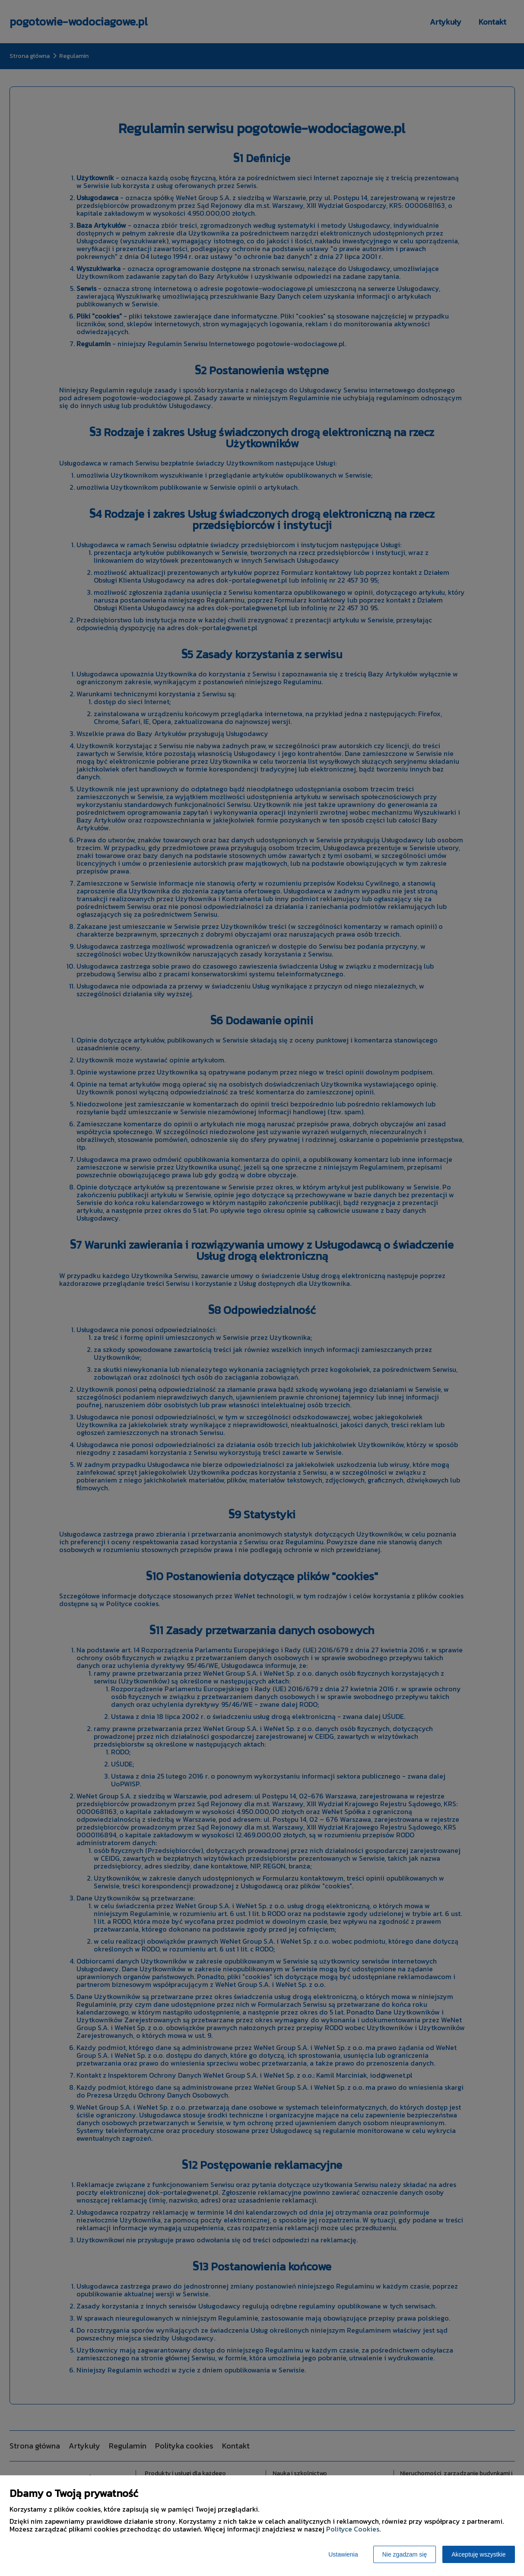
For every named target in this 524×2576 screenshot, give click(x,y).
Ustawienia (343, 2554)
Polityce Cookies (352, 2529)
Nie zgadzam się (404, 2554)
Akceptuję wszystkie (478, 2554)
